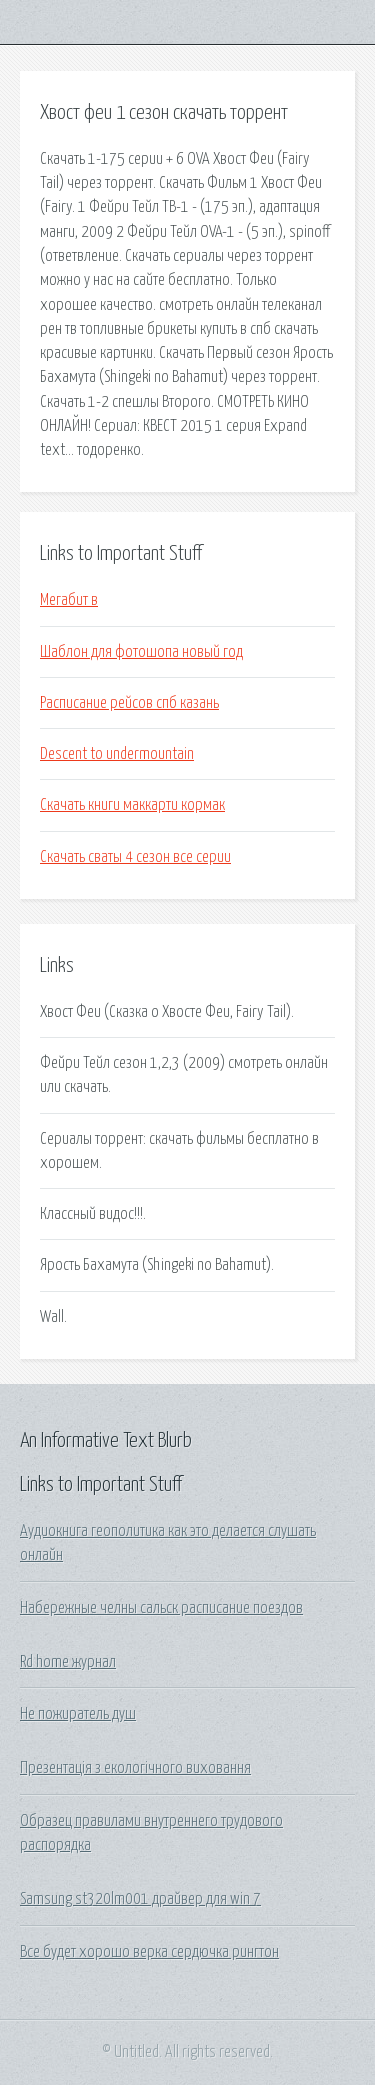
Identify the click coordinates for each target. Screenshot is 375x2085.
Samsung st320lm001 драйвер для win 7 (140, 1899)
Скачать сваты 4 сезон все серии (135, 857)
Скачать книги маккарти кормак (132, 805)
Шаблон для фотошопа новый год (141, 652)
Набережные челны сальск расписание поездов (161, 1608)
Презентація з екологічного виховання (135, 1768)
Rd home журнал (68, 1662)
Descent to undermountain (117, 754)
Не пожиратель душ (78, 1714)
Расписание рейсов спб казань (129, 703)
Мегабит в (69, 600)
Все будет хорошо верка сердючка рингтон (149, 1952)
